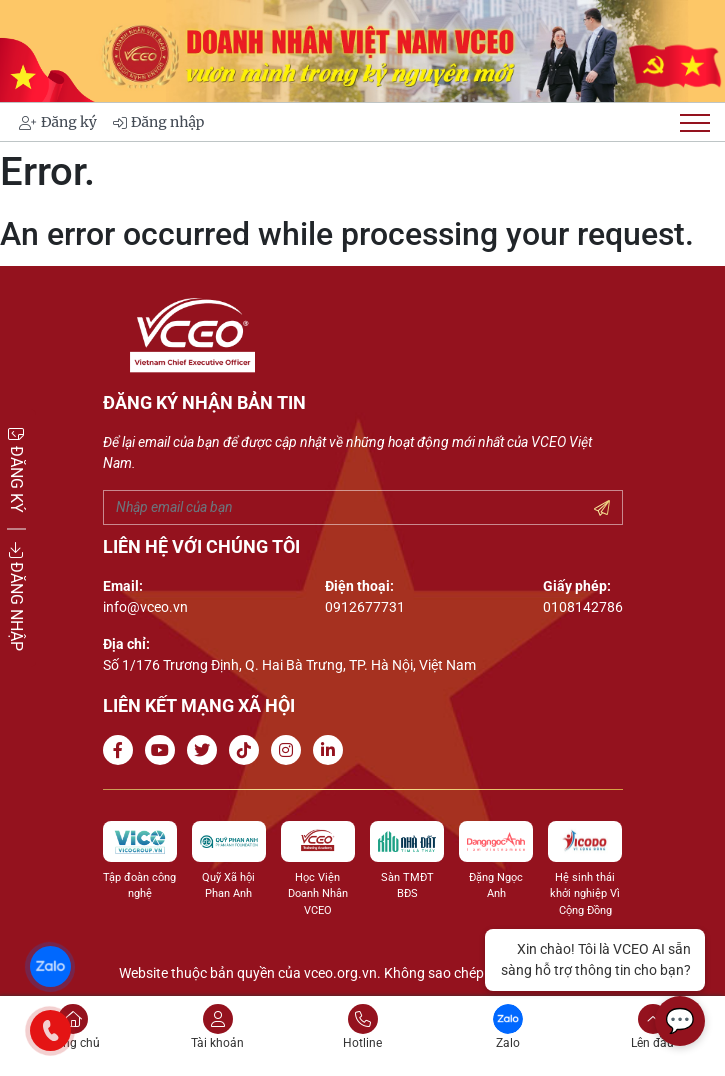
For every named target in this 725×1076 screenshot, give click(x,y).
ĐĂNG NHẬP (16, 596)
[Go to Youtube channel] (164, 750)
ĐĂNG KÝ (16, 469)
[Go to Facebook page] (122, 750)
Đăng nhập (158, 122)
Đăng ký (58, 122)
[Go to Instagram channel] (290, 750)
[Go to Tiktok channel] (248, 750)
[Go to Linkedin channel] (332, 750)
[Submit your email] (602, 509)
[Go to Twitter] (206, 750)
